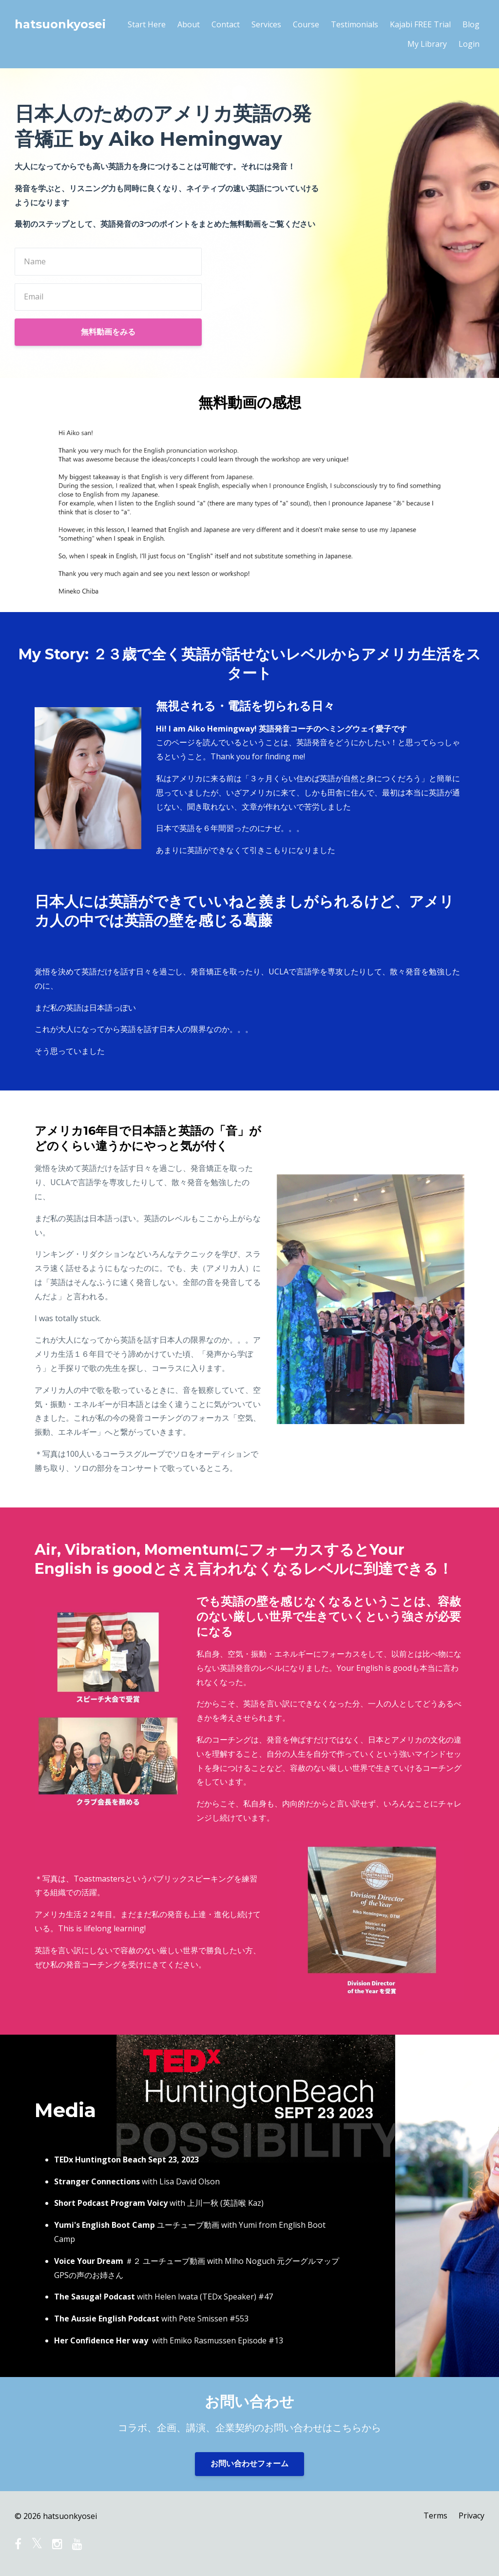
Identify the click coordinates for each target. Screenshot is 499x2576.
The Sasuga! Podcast (94, 2296)
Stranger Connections (97, 2181)
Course (306, 24)
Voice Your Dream (88, 2261)
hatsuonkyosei (60, 24)
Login (469, 44)
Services (266, 24)
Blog (471, 24)
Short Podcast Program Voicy (111, 2203)
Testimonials (354, 24)
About (188, 24)
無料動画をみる (108, 332)
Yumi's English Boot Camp (104, 2224)
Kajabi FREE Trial (420, 24)
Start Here (147, 24)
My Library (427, 44)
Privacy (471, 2516)
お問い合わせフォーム (249, 2463)
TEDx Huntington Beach (100, 2159)
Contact (225, 24)
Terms (435, 2516)
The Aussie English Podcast (106, 2318)
